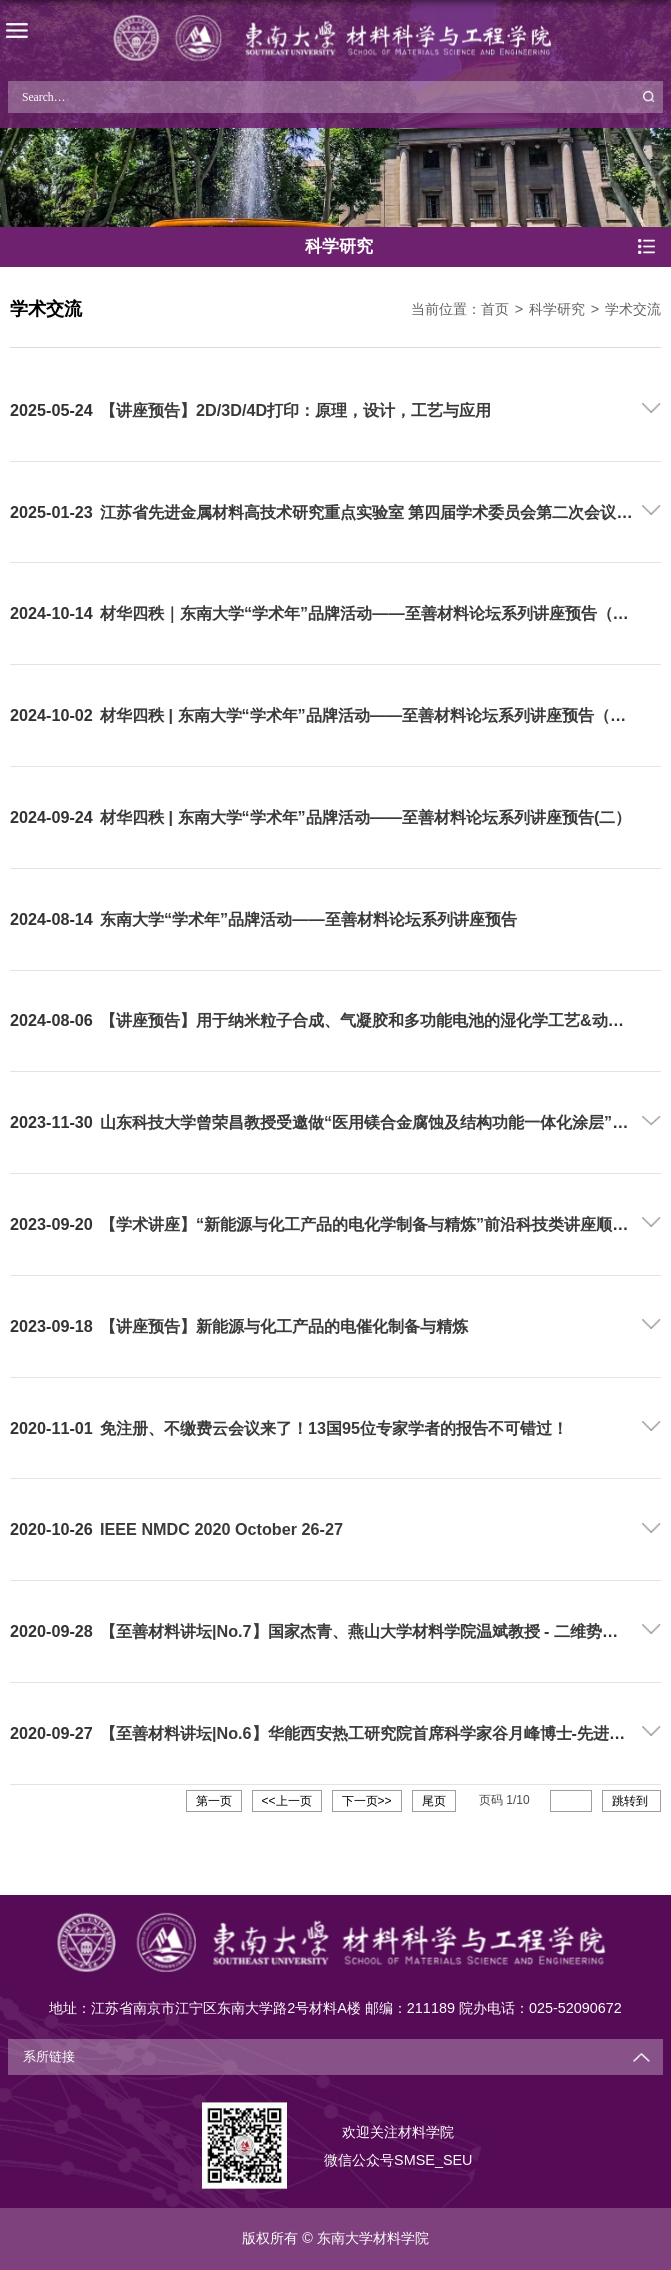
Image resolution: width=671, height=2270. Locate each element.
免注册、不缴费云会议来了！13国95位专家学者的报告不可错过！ (334, 1428)
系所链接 (49, 2057)
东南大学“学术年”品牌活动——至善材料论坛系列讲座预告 (308, 919)
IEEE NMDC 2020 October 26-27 (221, 1529)
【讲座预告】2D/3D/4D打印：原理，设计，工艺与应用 (295, 410)
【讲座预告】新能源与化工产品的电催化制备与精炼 (284, 1326)
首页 (495, 309)
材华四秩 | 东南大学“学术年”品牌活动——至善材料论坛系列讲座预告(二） (365, 817)
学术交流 (633, 309)
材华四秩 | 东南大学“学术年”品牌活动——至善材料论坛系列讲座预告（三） (371, 715)
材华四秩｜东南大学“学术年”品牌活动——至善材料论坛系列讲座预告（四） (372, 613)
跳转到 (631, 1801)
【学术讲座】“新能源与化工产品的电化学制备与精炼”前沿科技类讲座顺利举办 (380, 1224)
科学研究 (557, 309)
